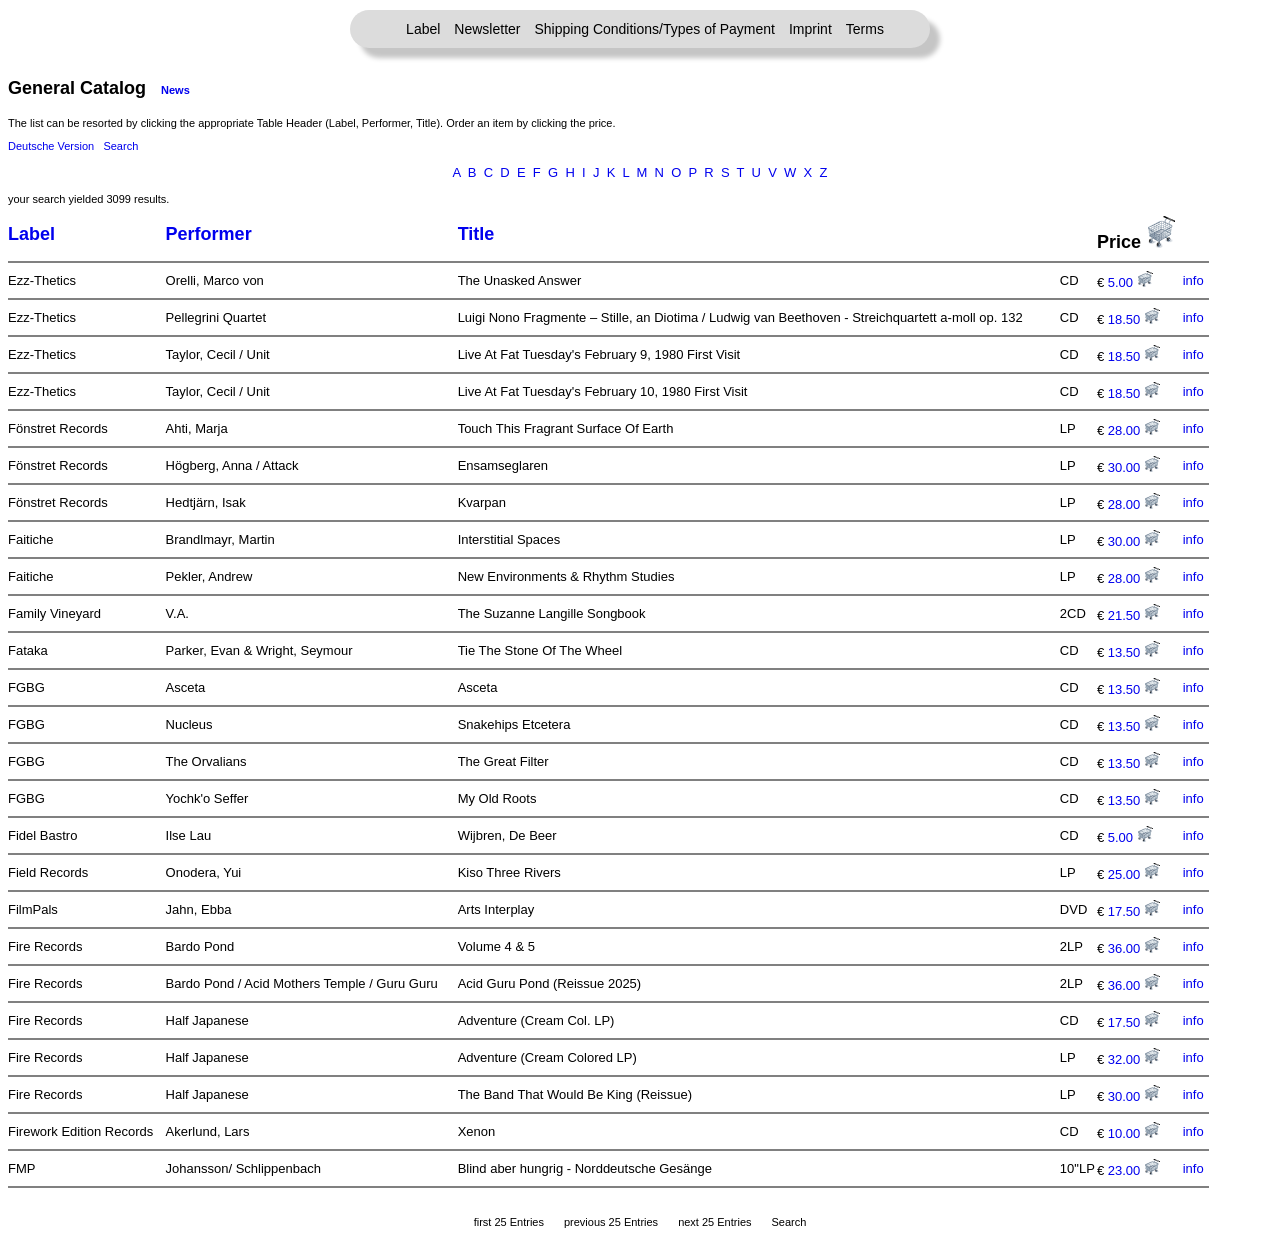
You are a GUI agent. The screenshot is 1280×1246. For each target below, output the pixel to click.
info (1193, 280)
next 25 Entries (714, 1222)
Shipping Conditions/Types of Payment (655, 29)
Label (423, 29)
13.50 (1134, 652)
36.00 (1134, 948)
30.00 (1134, 467)
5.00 (1130, 282)
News (175, 90)
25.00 (1134, 874)
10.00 (1134, 1133)
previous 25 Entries (611, 1222)
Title (476, 234)
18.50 (1134, 319)
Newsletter (487, 29)
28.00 (1134, 430)
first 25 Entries (509, 1222)
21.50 (1134, 615)
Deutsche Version (51, 146)
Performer (209, 234)
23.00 (1134, 1170)
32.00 (1134, 1059)
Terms (865, 29)
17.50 (1134, 911)
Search (120, 146)
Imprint (810, 29)
